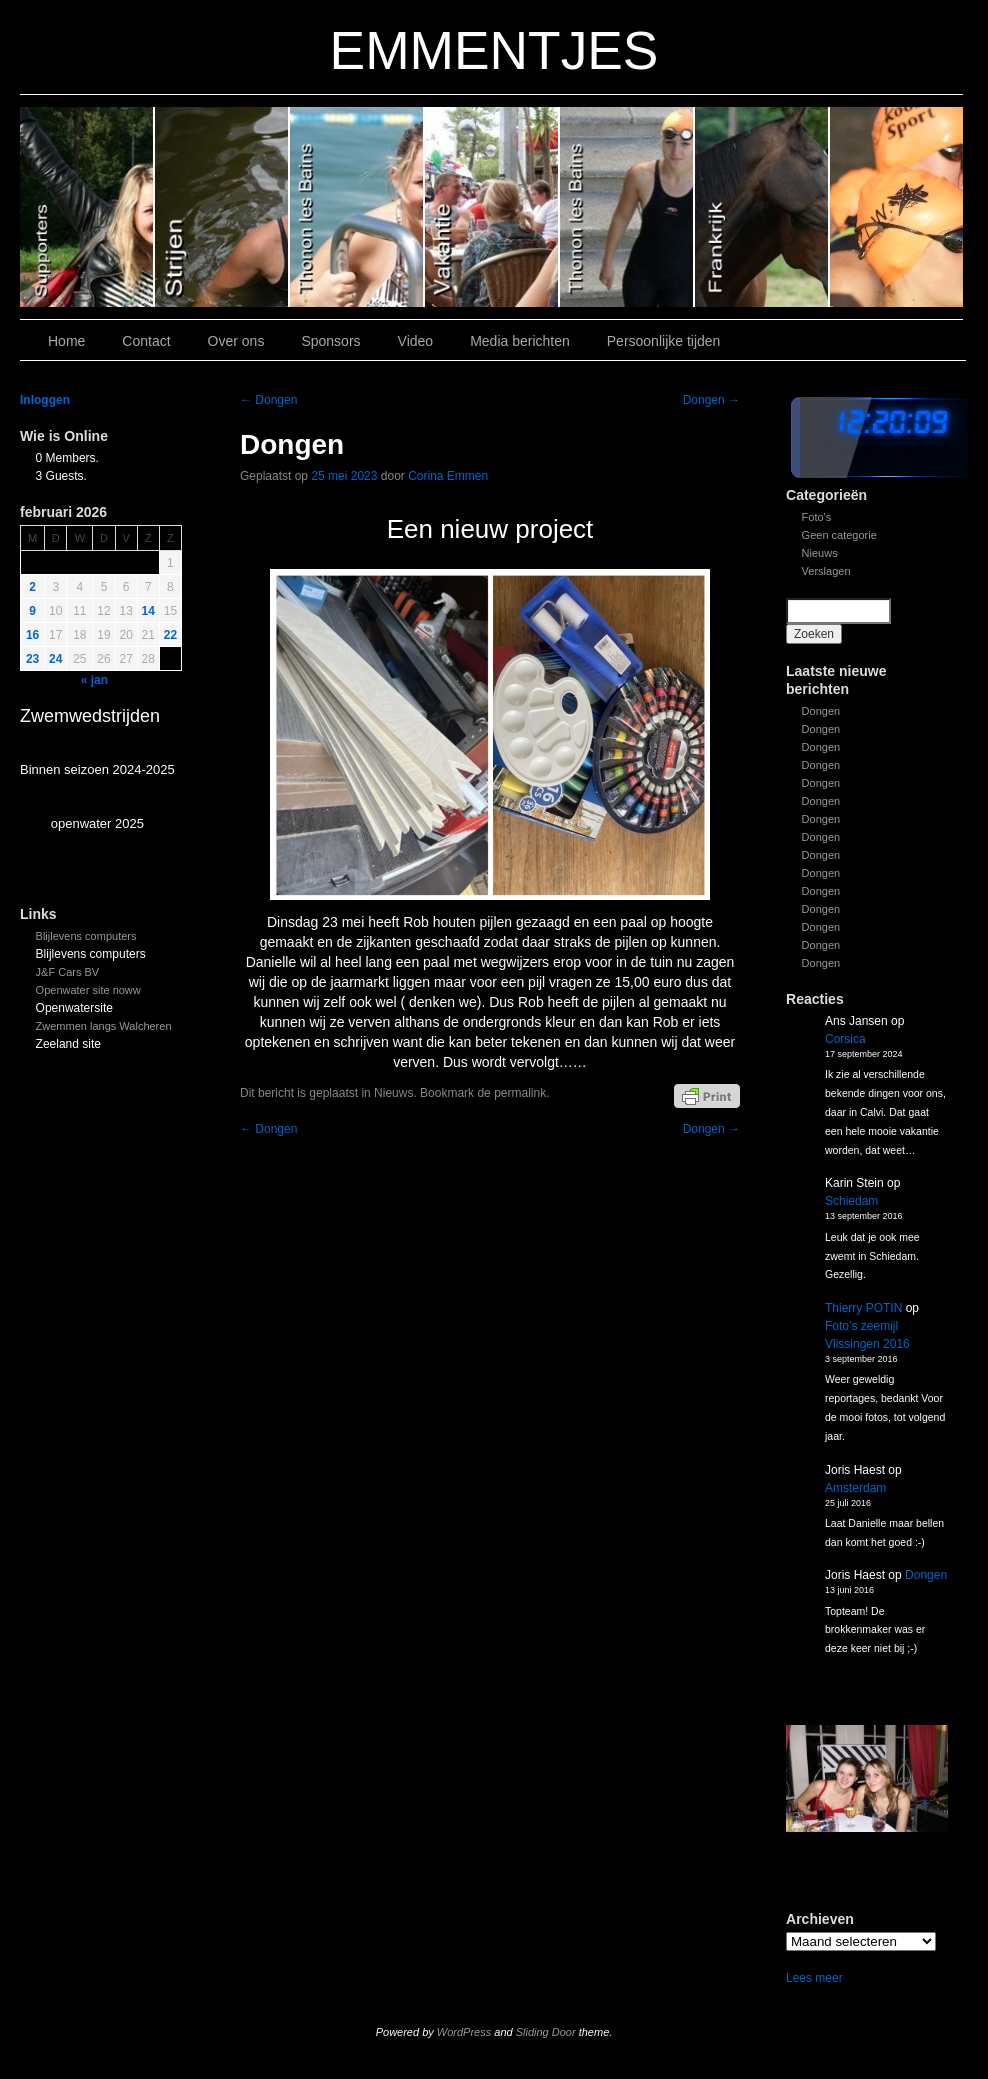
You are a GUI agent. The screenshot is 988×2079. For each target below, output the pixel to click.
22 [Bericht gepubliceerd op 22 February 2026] (170, 635)
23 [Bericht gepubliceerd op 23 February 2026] (32, 659)
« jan (94, 680)
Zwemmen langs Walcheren (104, 1026)
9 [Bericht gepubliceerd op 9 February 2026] (32, 611)
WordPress (464, 2032)
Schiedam (851, 1201)
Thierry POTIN (863, 1308)
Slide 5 (222, 207)
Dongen (821, 711)
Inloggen (45, 400)
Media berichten (520, 341)
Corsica (845, 1039)
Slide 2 (627, 207)
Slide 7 (896, 207)
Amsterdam (855, 1488)
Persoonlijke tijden (664, 341)
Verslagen (826, 571)
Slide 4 (357, 207)
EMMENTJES (494, 50)
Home (66, 341)
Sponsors (330, 341)
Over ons (236, 341)
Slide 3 (492, 207)
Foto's (817, 517)
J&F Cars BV (68, 972)
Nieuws (820, 553)
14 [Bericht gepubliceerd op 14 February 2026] (148, 611)
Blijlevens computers (86, 936)
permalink (520, 1093)
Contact (146, 341)
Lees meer (814, 1978)
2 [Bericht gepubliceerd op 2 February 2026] (32, 587)
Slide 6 (87, 207)
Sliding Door (546, 2032)
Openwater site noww (88, 990)
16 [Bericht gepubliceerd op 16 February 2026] (32, 635)
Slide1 (762, 207)
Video (416, 341)
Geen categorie (839, 535)
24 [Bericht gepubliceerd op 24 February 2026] (55, 659)
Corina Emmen (448, 476)
